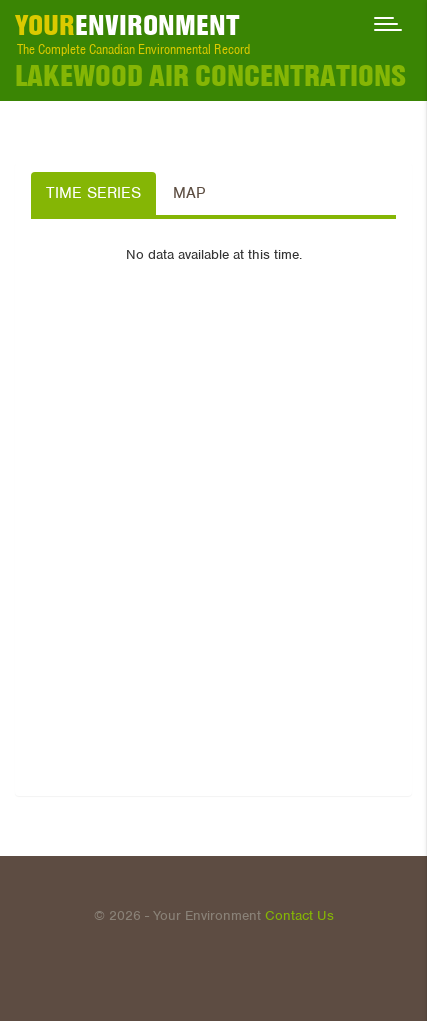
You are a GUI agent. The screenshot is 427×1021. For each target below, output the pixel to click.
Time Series (93, 193)
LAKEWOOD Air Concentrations (210, 75)
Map (189, 193)
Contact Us (299, 915)
